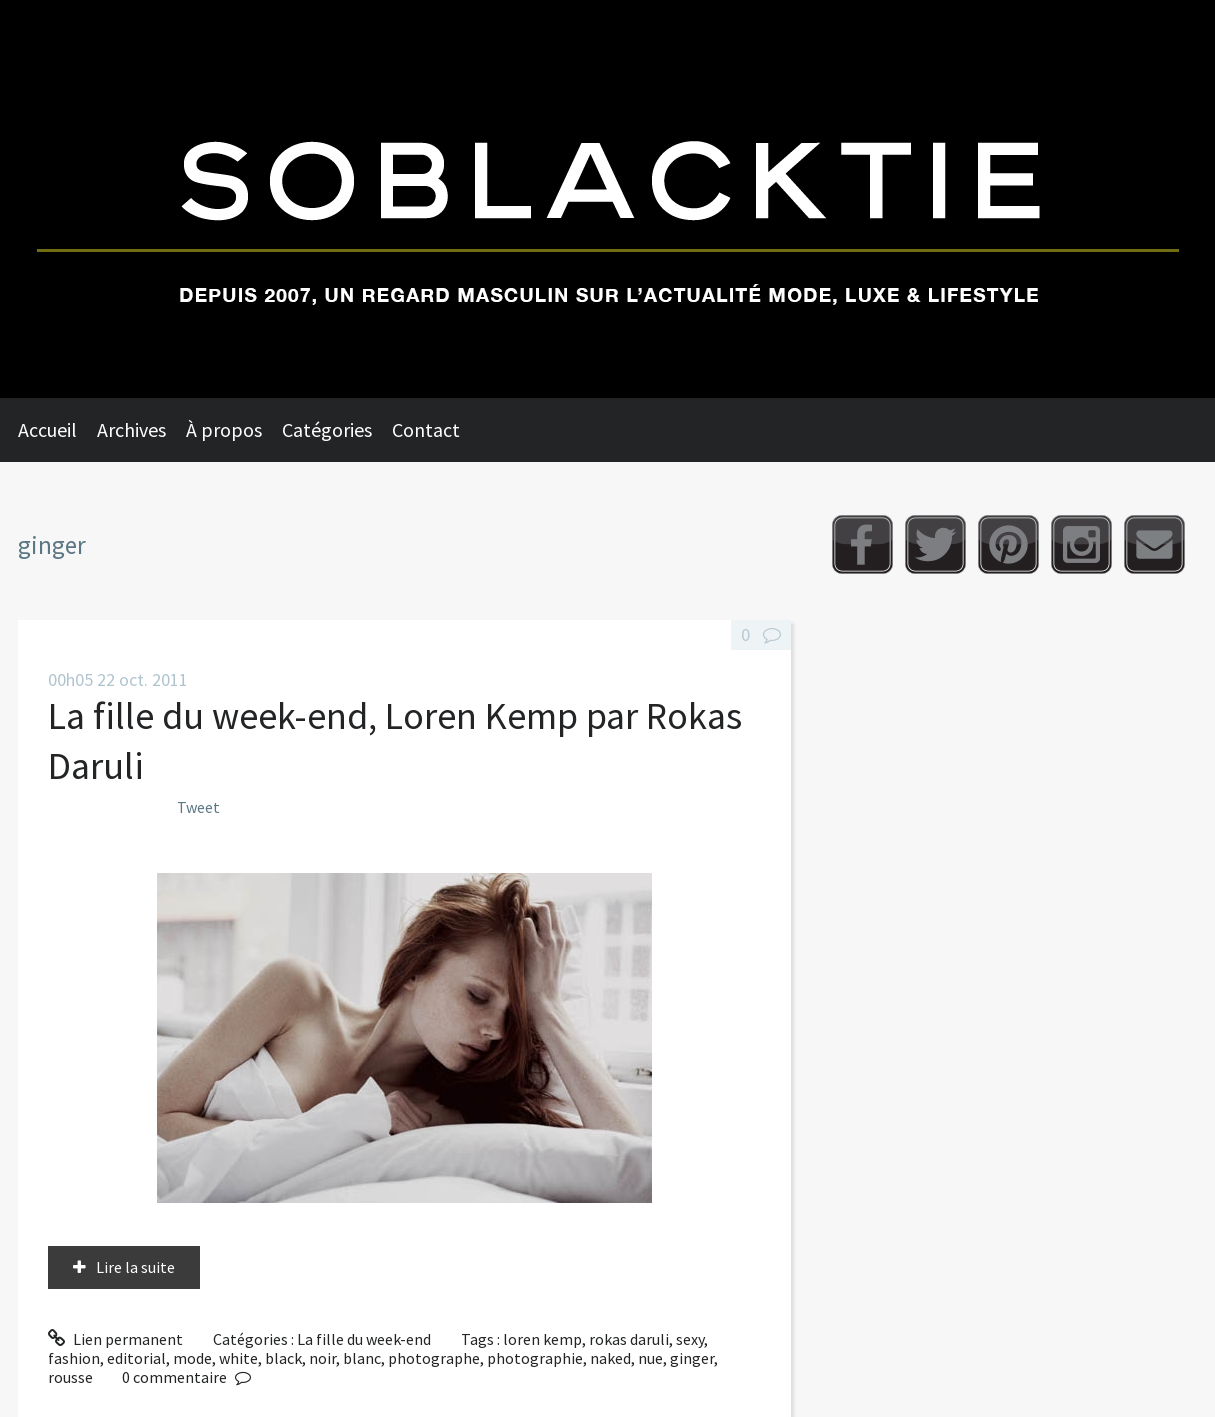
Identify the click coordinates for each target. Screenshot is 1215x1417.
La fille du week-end (364, 1339)
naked (610, 1358)
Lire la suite (135, 1267)
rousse (70, 1377)
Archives (131, 429)
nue (650, 1358)
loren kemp (542, 1339)
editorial (136, 1358)
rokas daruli (629, 1339)
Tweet (198, 807)
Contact (426, 429)
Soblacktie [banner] (607, 199)
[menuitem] (57, 430)
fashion (74, 1358)
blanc (362, 1358)
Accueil (47, 429)
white (238, 1358)
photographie (535, 1358)
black (283, 1358)
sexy (690, 1339)
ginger (692, 1358)
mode (192, 1358)
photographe (434, 1358)
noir (322, 1358)
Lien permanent (116, 1339)
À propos (224, 429)
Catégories (327, 429)
